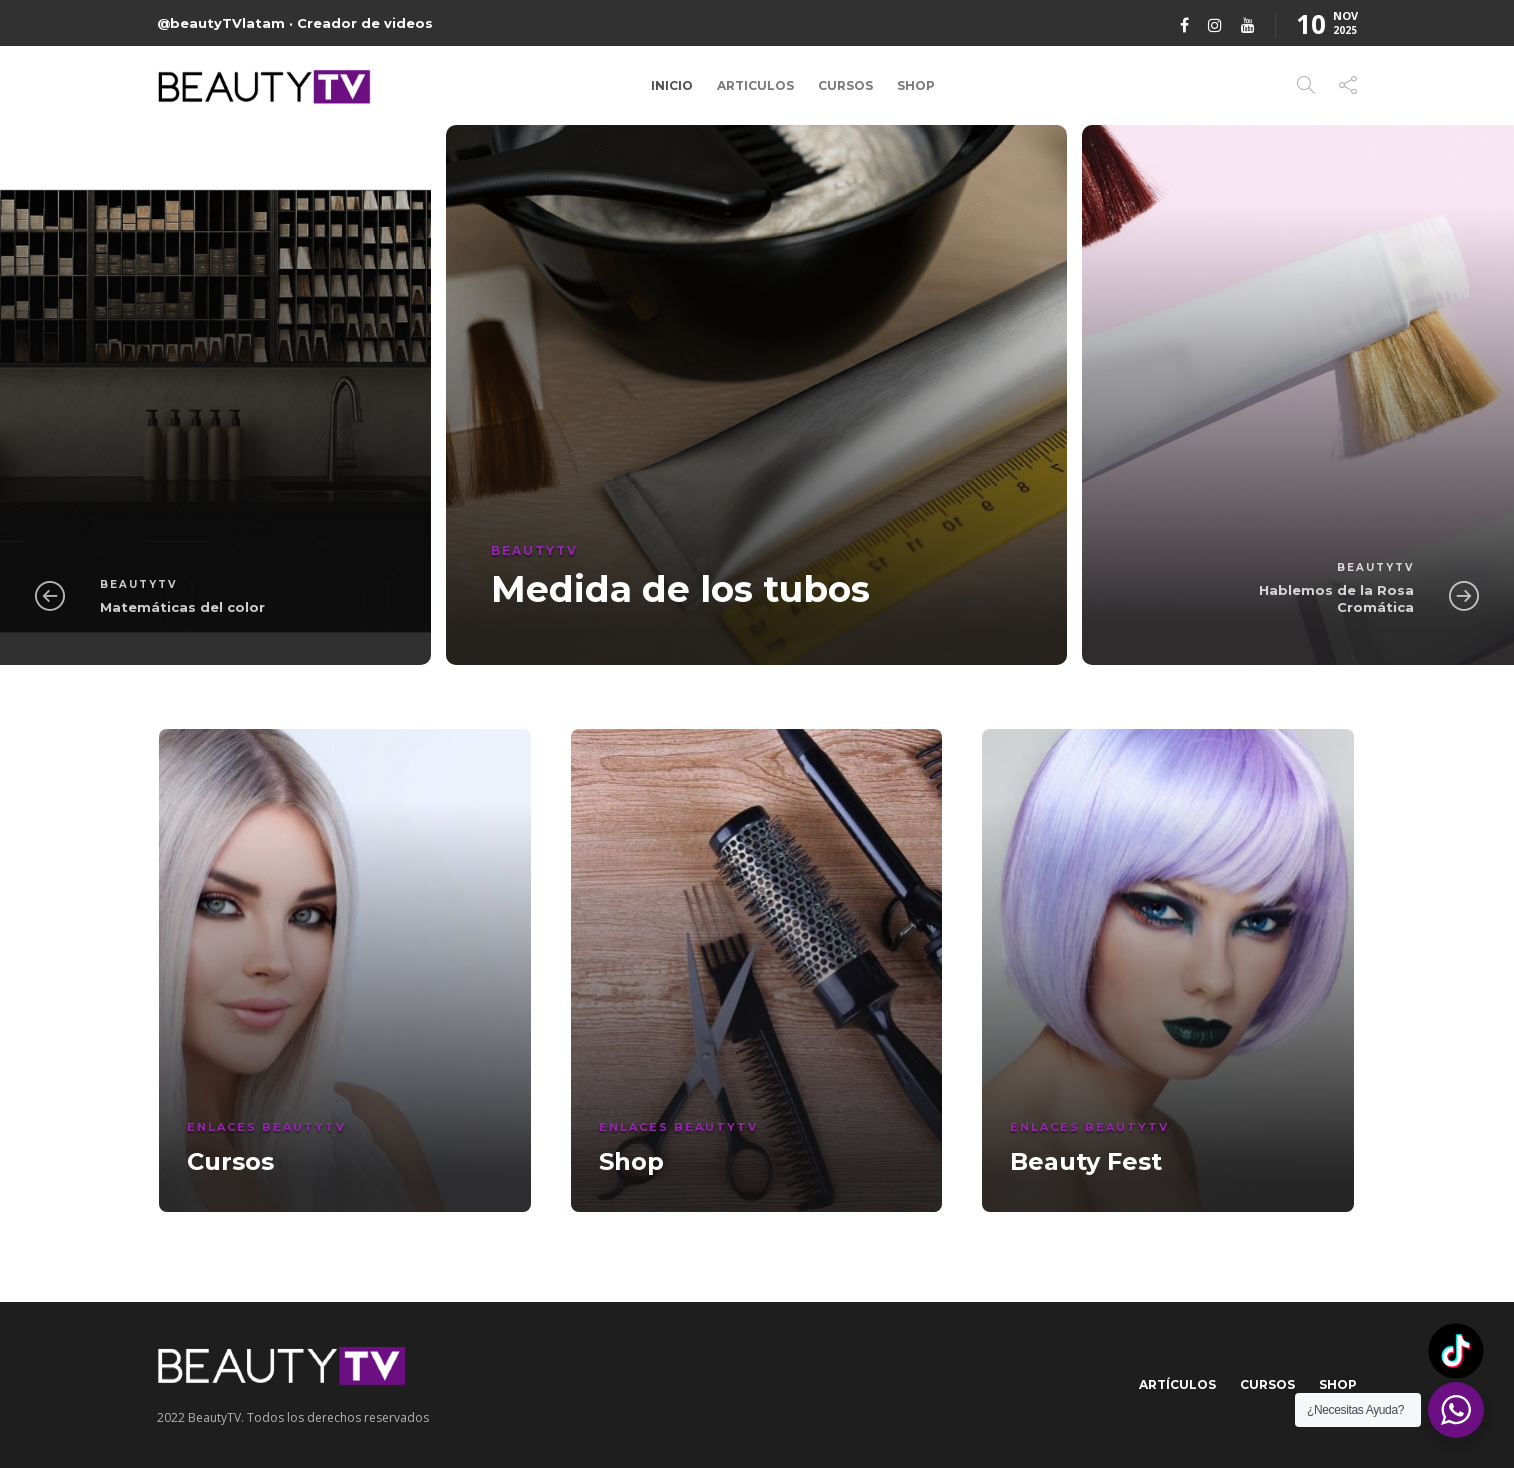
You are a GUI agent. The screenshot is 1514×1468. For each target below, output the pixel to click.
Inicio (672, 85)
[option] (756, 395)
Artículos (1177, 1384)
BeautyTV (138, 584)
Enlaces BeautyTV (266, 1127)
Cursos (845, 85)
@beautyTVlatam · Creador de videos (295, 23)
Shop (916, 85)
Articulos (755, 85)
